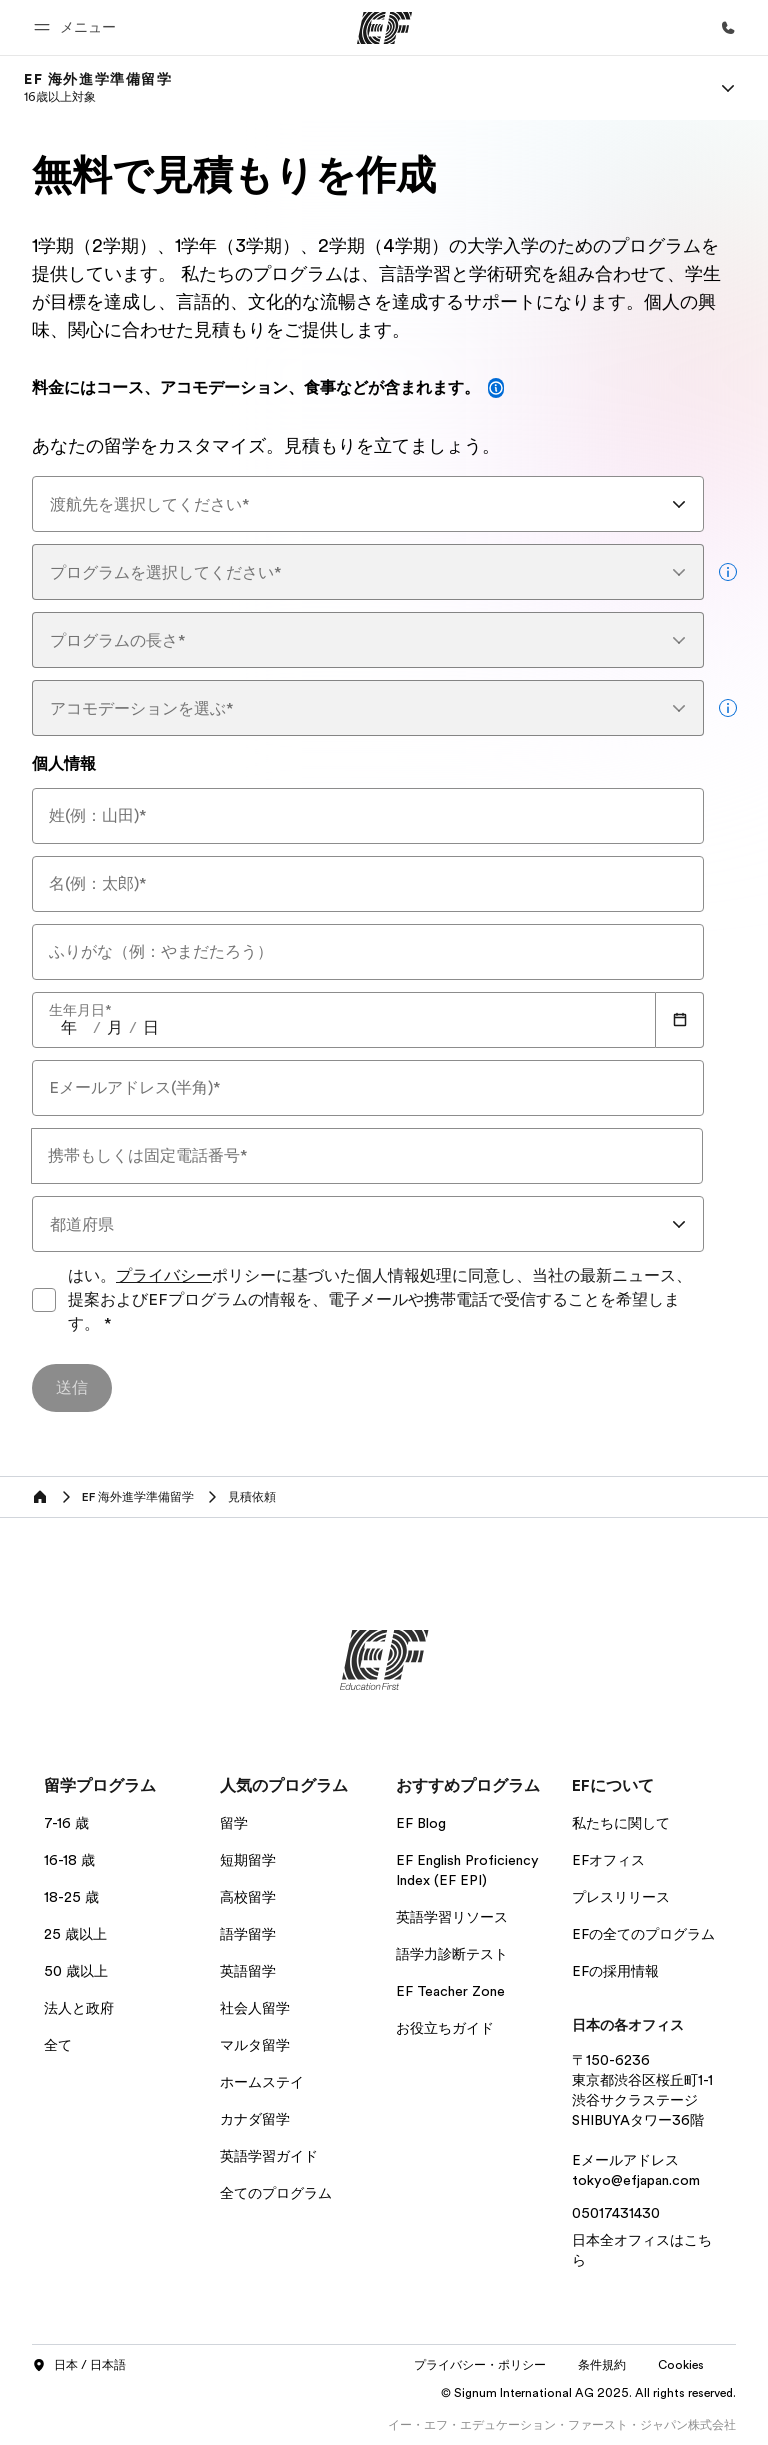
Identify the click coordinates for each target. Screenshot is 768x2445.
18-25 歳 (71, 1897)
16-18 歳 (69, 1860)
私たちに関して (621, 1823)
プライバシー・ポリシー (480, 2365)
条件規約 (602, 2365)
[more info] (728, 572)
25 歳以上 (75, 1934)
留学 (234, 1823)
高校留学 (248, 1897)
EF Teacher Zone (450, 1991)
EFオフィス (608, 1860)
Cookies (681, 2365)
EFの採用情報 (615, 1971)
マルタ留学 (255, 2045)
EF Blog (421, 1823)
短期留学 (248, 1860)
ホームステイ (262, 2082)
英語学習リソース (452, 1917)
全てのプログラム (276, 2193)
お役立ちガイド (445, 2028)
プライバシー (164, 1276)
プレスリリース (621, 1897)
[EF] (384, 28)
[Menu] (728, 88)
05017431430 (616, 2213)
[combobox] (368, 504)
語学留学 (248, 1934)
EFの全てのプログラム (643, 1934)
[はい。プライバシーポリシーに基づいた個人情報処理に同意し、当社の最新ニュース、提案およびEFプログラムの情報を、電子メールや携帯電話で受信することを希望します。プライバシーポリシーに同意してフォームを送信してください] (44, 1300)
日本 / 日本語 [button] (79, 2366)
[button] (78, 27)
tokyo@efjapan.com (636, 2180)
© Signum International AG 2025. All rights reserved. (588, 2393)
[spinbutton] (69, 1028)
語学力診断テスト (452, 1954)
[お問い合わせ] (728, 28)
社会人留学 (255, 2008)
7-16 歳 (66, 1823)
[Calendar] (680, 1020)
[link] (98, 88)
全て (58, 2045)
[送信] (72, 1388)
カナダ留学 (255, 2119)
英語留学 (248, 1971)
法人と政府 (79, 2008)
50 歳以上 (76, 1971)
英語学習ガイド (269, 2156)
